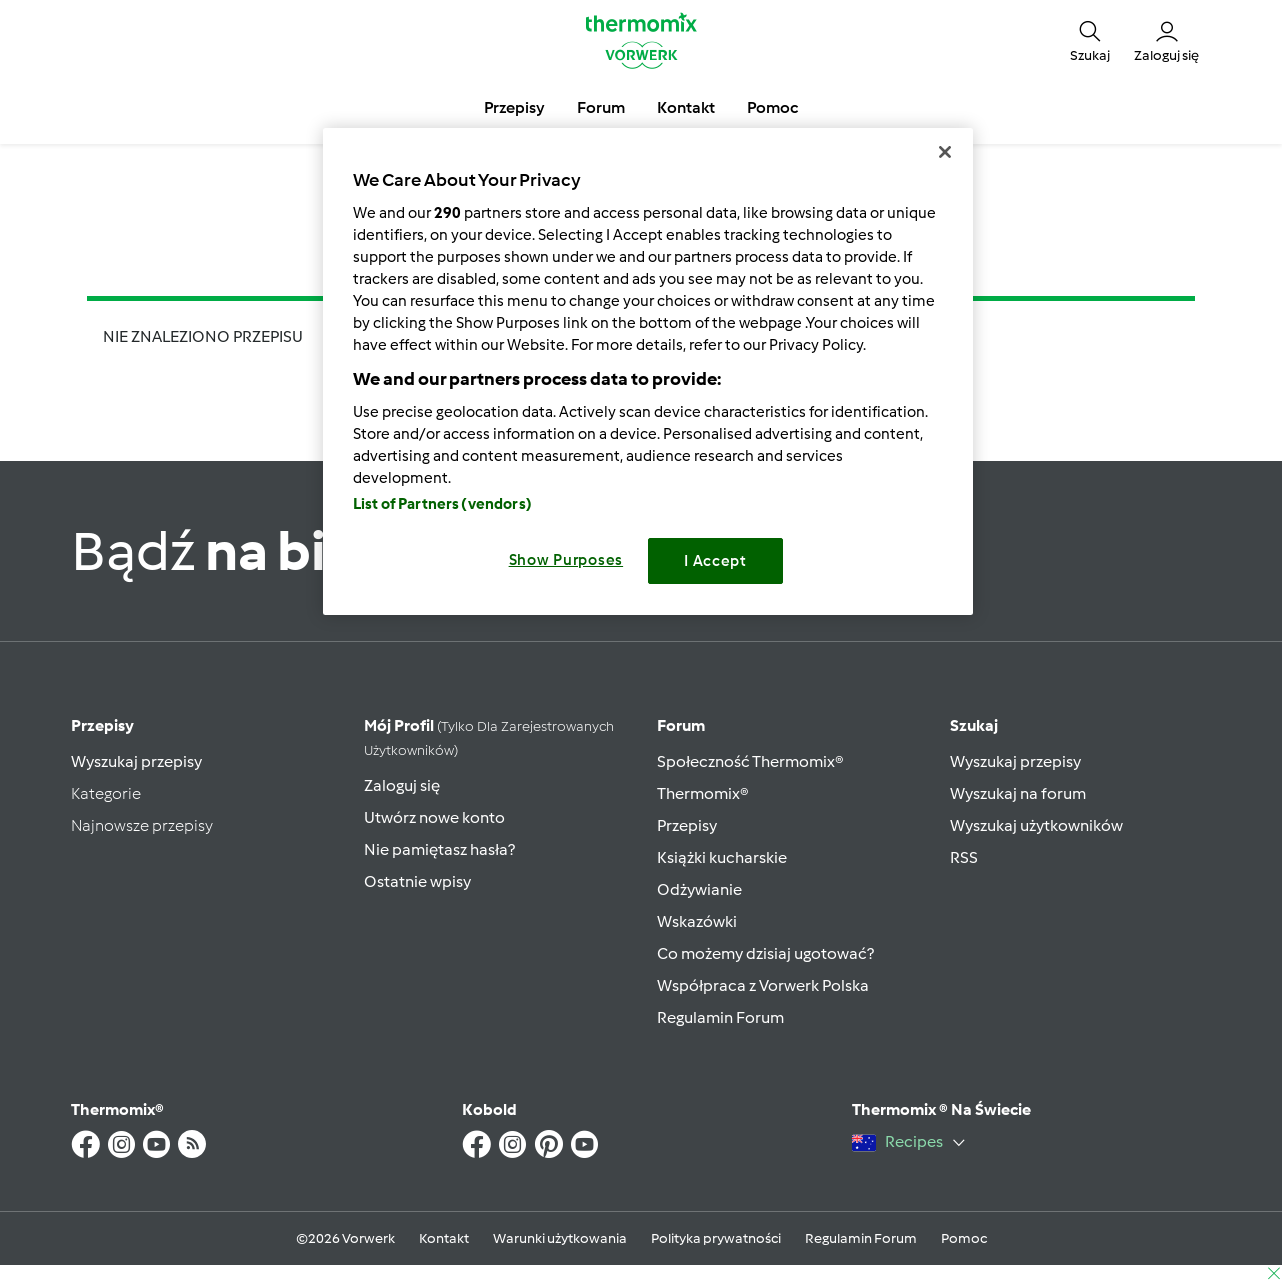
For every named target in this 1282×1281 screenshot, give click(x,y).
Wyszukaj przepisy (136, 761)
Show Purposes (566, 560)
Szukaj (974, 725)
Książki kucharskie (722, 857)
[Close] (945, 152)
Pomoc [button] (772, 107)
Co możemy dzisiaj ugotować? (765, 953)
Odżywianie (699, 889)
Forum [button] (601, 107)
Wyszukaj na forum (1018, 793)
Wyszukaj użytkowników (1036, 825)
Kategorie (106, 793)
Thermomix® (703, 793)
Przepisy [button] (514, 107)
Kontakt (444, 1238)
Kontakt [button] (686, 107)
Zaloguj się (402, 785)
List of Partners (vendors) (442, 504)
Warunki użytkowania (560, 1238)
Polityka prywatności (716, 1238)
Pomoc (964, 1238)
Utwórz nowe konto (434, 817)
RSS (964, 857)
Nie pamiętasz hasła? (439, 849)
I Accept (715, 561)
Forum (681, 725)
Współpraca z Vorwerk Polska (763, 985)
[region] (648, 371)
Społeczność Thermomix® (750, 761)
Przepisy (102, 725)
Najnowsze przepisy (142, 825)
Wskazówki (697, 921)
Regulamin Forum (720, 1017)
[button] (1090, 40)
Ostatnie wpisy (417, 881)
